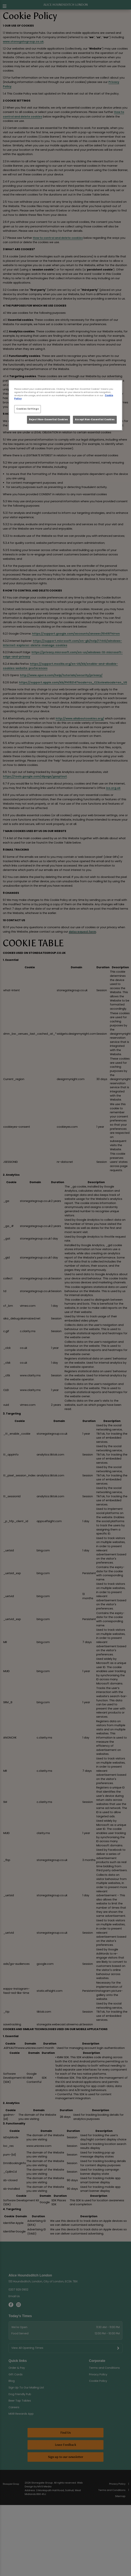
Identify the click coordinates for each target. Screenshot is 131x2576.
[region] (65, 405)
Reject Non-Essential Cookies (48, 419)
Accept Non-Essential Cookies (95, 419)
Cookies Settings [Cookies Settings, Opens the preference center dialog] (27, 408)
